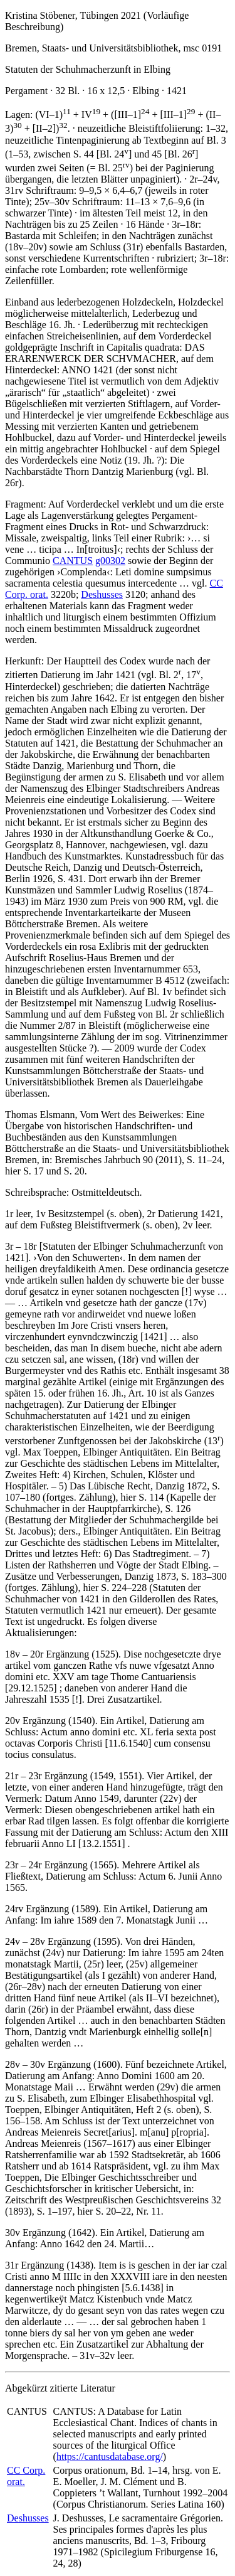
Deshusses (102, 594)
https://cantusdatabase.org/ (109, 2456)
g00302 (110, 560)
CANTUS (73, 560)
